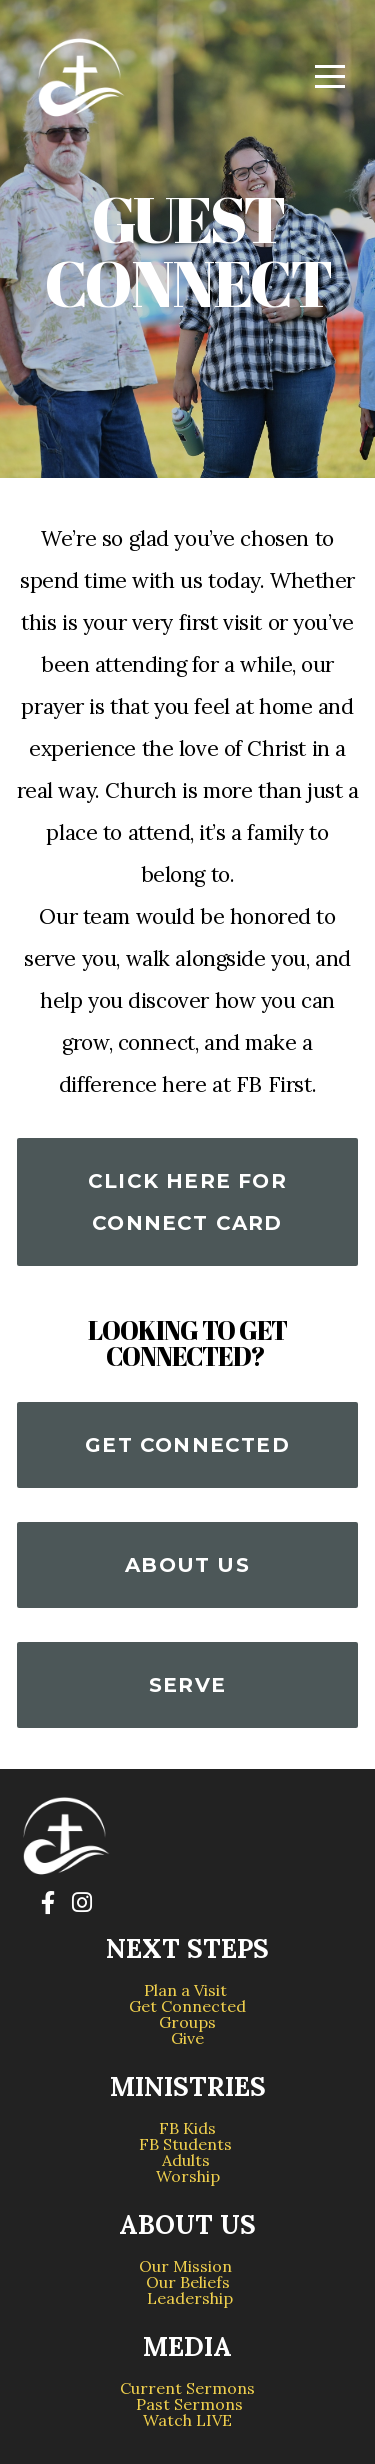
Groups (187, 2022)
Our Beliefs (188, 2282)
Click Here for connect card (187, 1202)
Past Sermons (189, 2404)
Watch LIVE (187, 2420)
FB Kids (187, 2128)
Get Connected (187, 1445)
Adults (188, 2160)
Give (187, 2038)
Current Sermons (187, 2388)
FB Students (187, 2144)
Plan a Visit (187, 1990)
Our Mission (187, 2266)
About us (187, 1565)
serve (187, 1685)
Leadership (188, 2298)
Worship (188, 2176)
